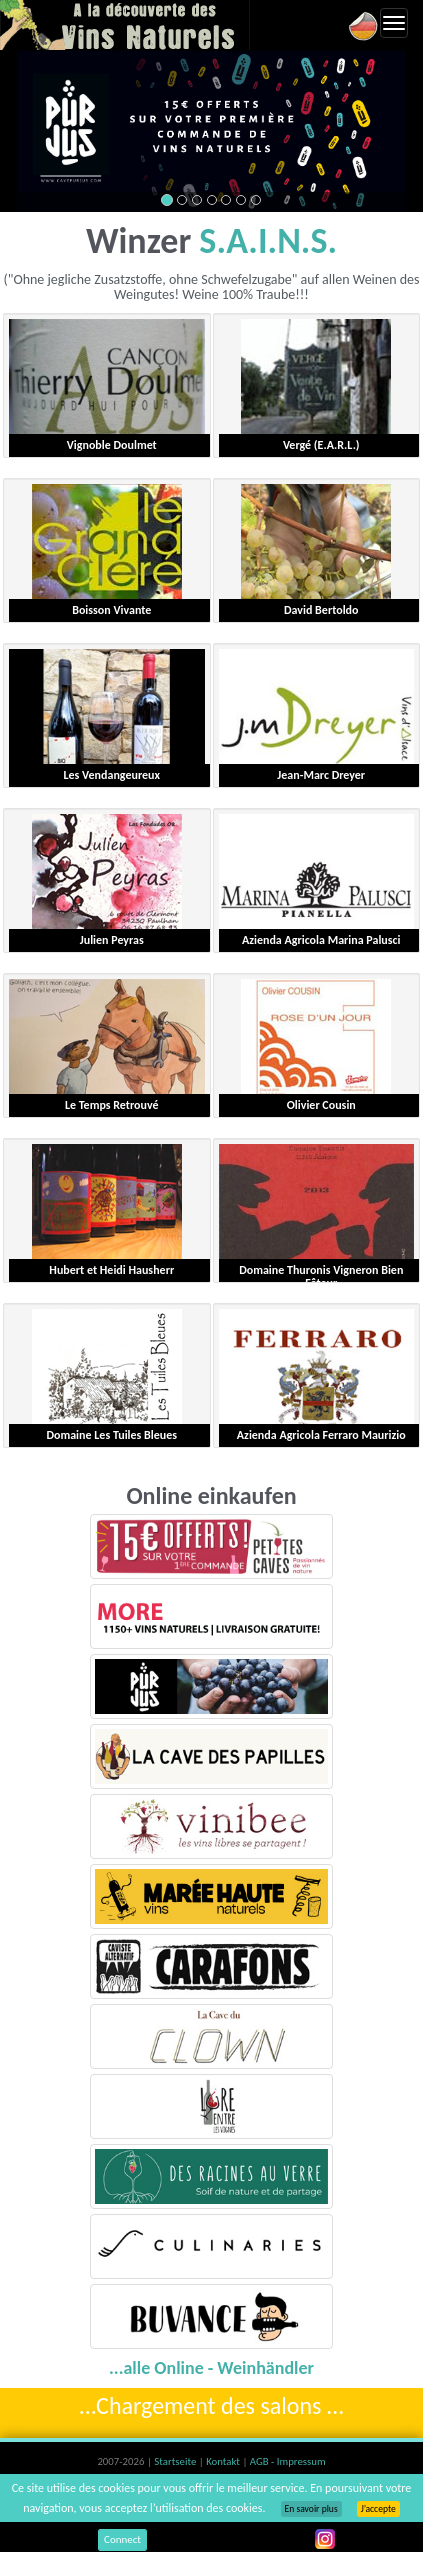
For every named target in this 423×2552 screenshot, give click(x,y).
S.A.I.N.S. (268, 241)
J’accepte (378, 2509)
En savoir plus (311, 2509)
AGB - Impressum (288, 2461)
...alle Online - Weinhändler (211, 2368)
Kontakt (224, 2461)
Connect (122, 2539)
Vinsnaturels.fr (125, 25)
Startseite (176, 2461)
